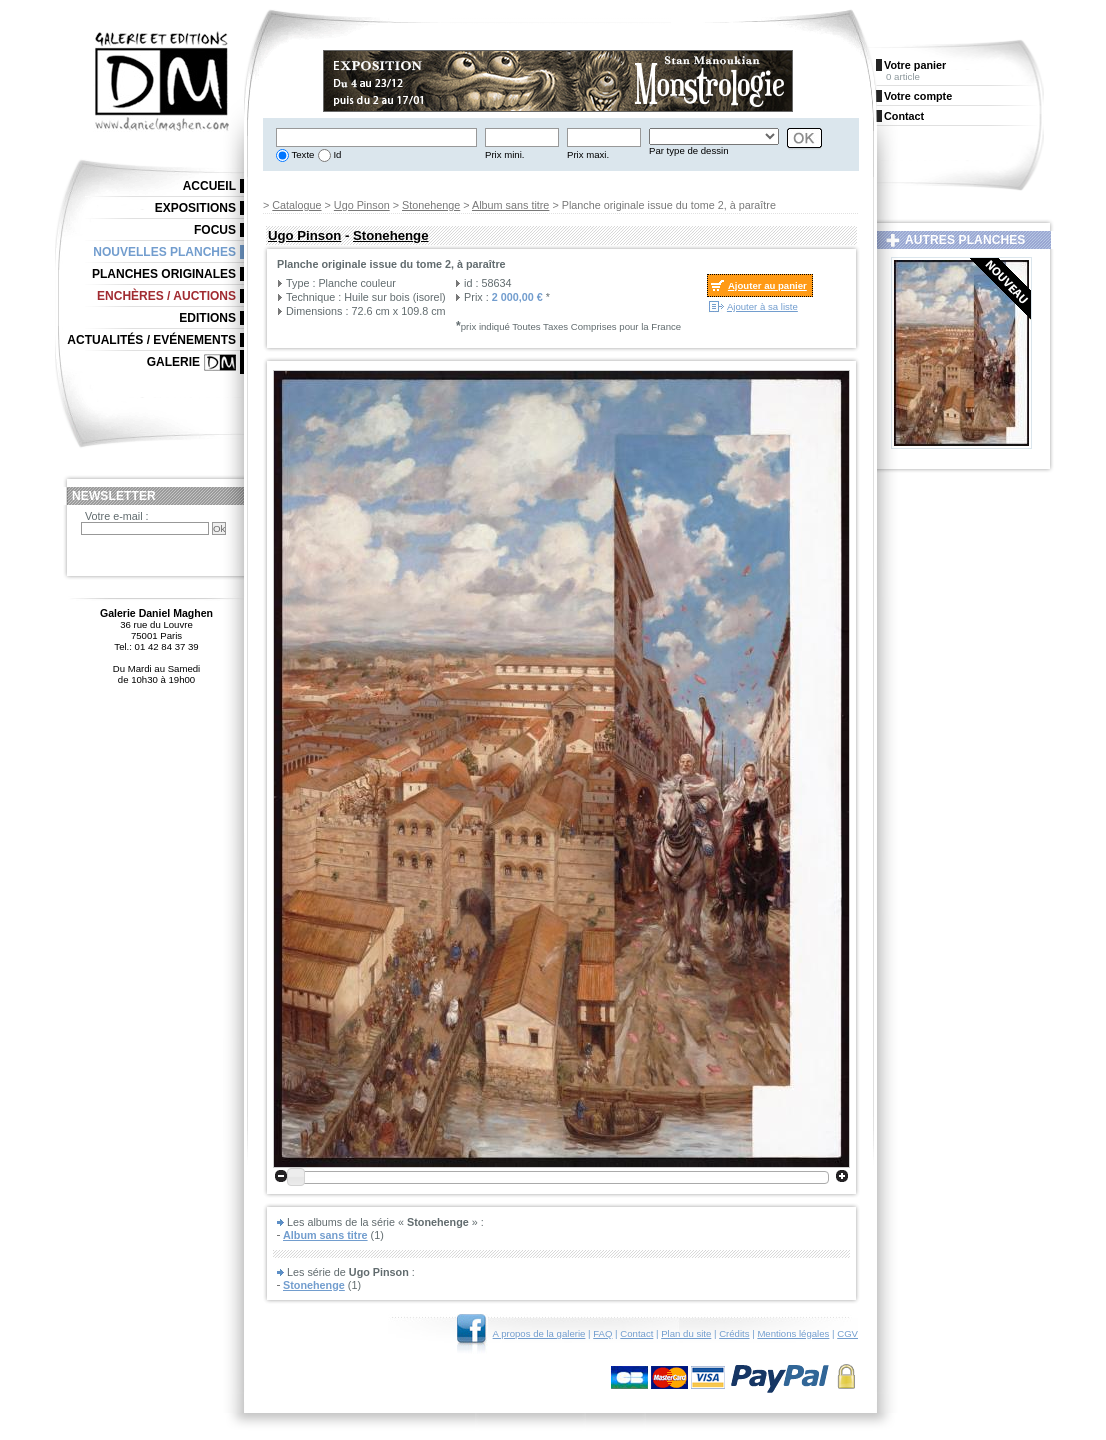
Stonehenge (431, 205)
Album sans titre (510, 205)
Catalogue (296, 205)
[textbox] (376, 137)
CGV (847, 1333)
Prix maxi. (588, 154)
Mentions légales (793, 1333)
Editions (207, 318)
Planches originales (164, 274)
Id (336, 154)
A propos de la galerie (539, 1333)
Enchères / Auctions (166, 296)
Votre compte (918, 96)
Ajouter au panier (767, 285)
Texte (301, 154)
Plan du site (686, 1333)
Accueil (209, 186)
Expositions (195, 208)
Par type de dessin (688, 150)
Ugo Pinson (362, 205)
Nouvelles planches (164, 252)
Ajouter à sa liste (762, 306)
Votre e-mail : (117, 516)
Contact (636, 1333)
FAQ (602, 1333)
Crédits (734, 1333)
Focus (215, 230)
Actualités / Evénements (151, 340)
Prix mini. (504, 154)
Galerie (173, 362)
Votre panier (915, 65)
